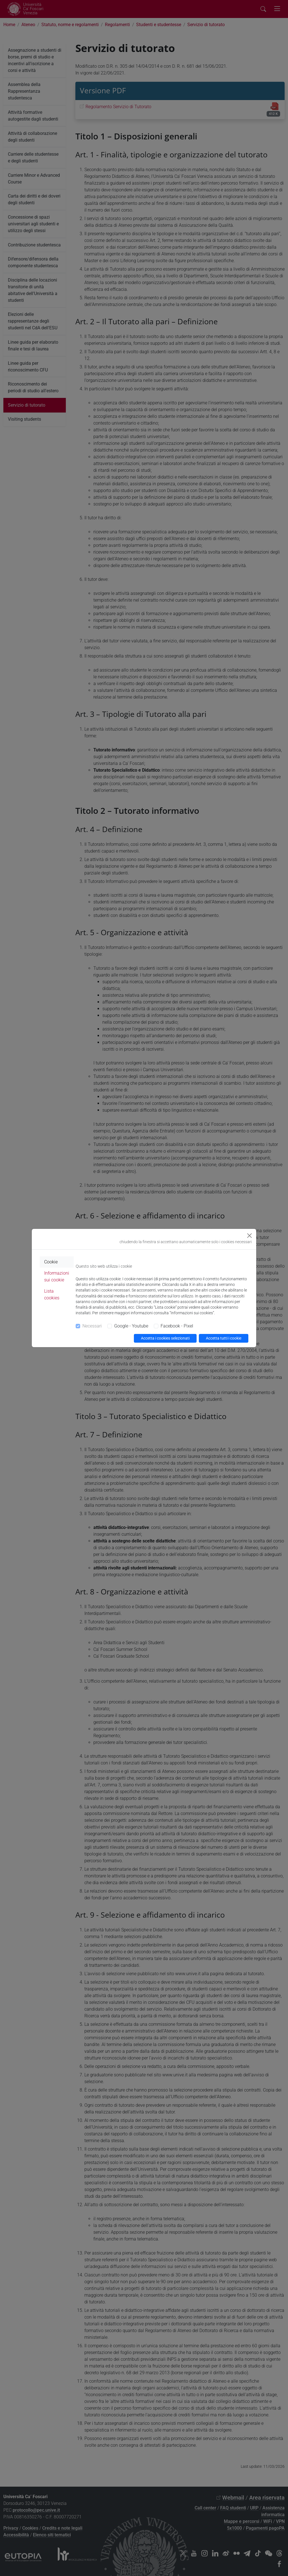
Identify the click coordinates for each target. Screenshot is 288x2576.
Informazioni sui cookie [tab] (56, 1276)
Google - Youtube (131, 1326)
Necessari (92, 1326)
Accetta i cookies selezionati (165, 1338)
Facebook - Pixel (177, 1326)
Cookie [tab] (51, 1262)
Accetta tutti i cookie (223, 1338)
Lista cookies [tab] (51, 1294)
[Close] (249, 1235)
